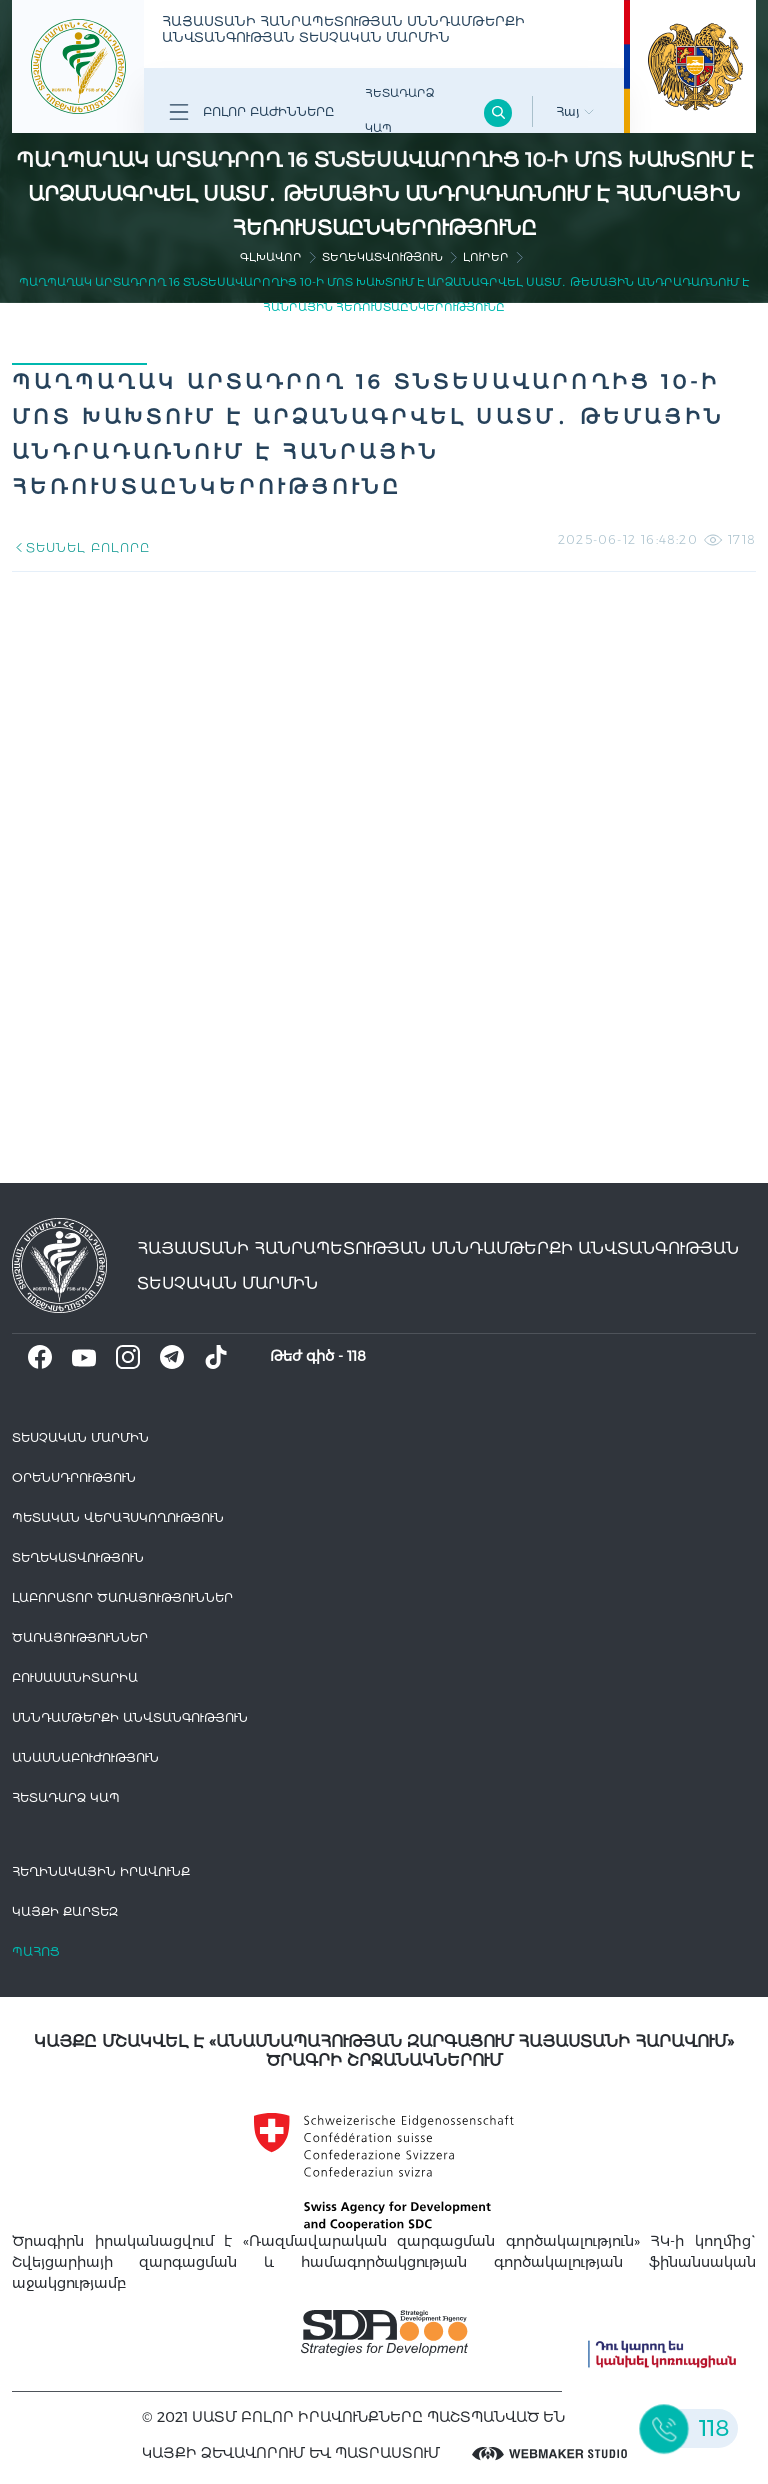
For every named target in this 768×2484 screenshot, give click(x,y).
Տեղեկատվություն (382, 257)
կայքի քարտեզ (65, 1911)
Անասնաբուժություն (85, 1757)
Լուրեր (486, 257)
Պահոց (36, 1951)
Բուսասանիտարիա (75, 1677)
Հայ (575, 111)
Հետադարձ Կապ (399, 110)
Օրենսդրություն (74, 1477)
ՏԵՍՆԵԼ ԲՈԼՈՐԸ (80, 547)
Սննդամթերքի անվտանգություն (130, 1717)
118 (356, 1356)
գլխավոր (271, 257)
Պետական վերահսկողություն (118, 1517)
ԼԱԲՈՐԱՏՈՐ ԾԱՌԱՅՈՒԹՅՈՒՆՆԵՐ (122, 1597)
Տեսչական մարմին (80, 1437)
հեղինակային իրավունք (101, 1871)
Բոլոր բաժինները (251, 112)
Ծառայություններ (80, 1637)
